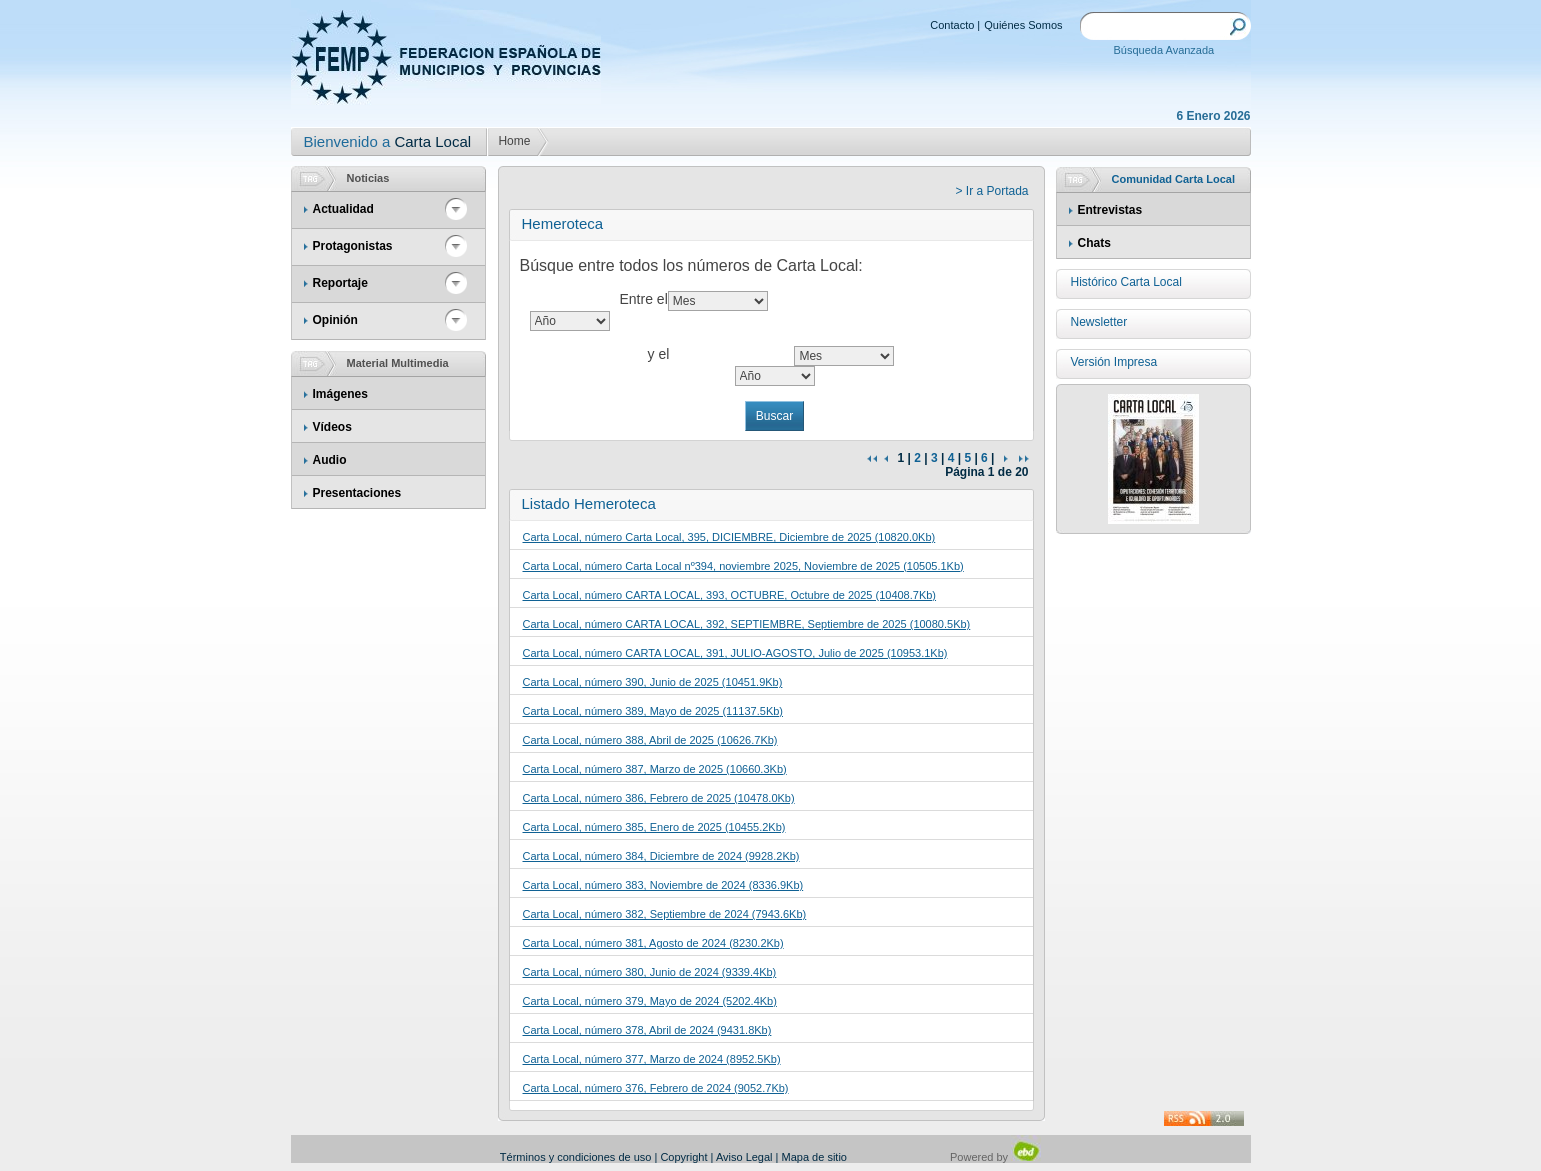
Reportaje (340, 283)
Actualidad (343, 209)
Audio (330, 460)
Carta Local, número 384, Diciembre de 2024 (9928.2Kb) (661, 856)
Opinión (335, 320)
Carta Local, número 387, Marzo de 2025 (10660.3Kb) (655, 769)
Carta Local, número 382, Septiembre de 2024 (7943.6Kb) (665, 914)
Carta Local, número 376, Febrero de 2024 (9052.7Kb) (656, 1088)
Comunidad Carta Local (1173, 179)
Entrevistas (1110, 210)
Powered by (995, 1157)
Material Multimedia (398, 363)
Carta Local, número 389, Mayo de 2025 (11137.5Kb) (653, 711)
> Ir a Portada (991, 191)
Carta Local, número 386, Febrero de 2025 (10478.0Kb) (659, 798)
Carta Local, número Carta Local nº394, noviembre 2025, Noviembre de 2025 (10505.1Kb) (743, 566)
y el (659, 354)
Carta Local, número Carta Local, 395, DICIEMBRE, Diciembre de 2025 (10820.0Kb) (729, 537)
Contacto (952, 25)
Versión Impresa (1114, 362)
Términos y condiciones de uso (576, 1157)
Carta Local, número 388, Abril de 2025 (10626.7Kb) (650, 740)
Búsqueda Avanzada (1164, 50)
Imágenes (340, 394)
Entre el (644, 299)
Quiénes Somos (1023, 25)
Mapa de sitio (814, 1157)
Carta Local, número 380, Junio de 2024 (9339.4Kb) (650, 972)
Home (514, 141)
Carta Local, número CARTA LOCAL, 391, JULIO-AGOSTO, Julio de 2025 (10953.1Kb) (735, 653)
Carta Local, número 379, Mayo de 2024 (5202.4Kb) (650, 1001)
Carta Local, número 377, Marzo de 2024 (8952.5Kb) (652, 1059)
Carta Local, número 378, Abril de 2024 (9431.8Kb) (647, 1030)
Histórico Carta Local (1126, 282)
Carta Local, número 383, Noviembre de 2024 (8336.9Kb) (663, 885)
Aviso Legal (744, 1157)
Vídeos (332, 427)
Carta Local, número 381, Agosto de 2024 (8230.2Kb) (653, 943)
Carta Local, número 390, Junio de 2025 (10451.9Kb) (653, 682)
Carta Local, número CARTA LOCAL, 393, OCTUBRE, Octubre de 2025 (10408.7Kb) (730, 595)
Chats (1094, 243)
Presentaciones (357, 493)
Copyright (683, 1157)
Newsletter (1099, 322)
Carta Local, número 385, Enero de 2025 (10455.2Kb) (654, 827)
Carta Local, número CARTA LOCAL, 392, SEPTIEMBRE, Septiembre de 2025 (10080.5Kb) (747, 624)
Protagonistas (353, 246)
